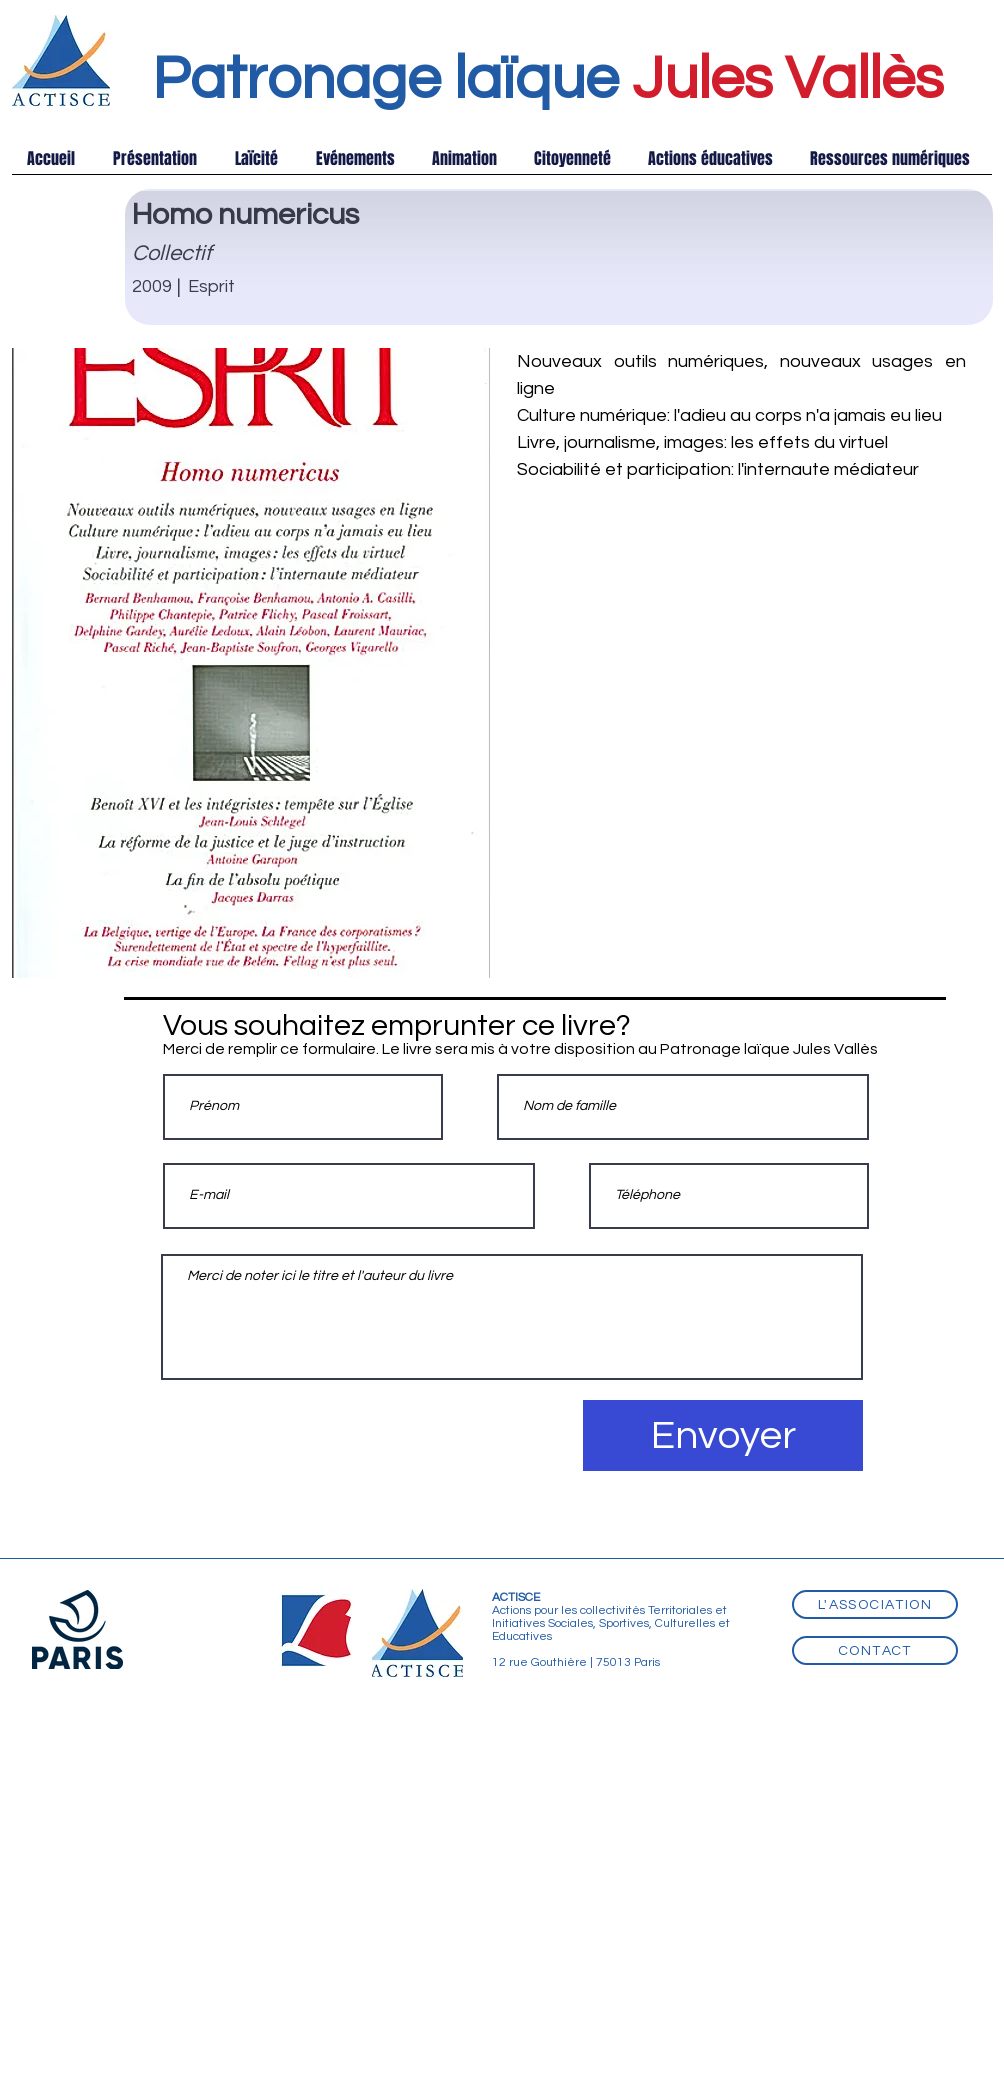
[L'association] (875, 1604)
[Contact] (875, 1650)
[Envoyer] (723, 1435)
